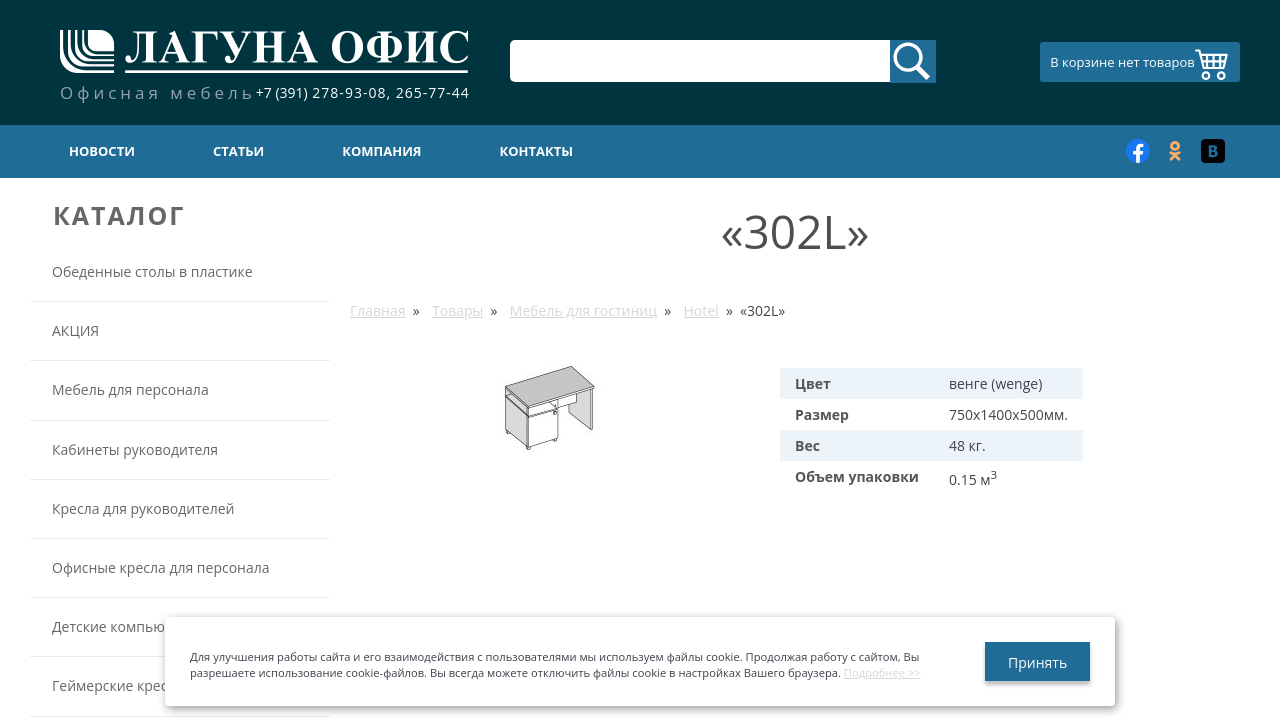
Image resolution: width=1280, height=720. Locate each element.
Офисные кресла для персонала (161, 567)
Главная (378, 310)
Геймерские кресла (117, 685)
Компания (381, 151)
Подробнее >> (882, 672)
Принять (1037, 662)
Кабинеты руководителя (135, 449)
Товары (457, 310)
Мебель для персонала (130, 389)
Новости (102, 151)
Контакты (537, 151)
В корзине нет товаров (1122, 62)
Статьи (238, 151)
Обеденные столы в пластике (152, 271)
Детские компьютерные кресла (158, 626)
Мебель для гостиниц (583, 310)
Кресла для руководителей (143, 508)
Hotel (700, 310)
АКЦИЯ (75, 330)
